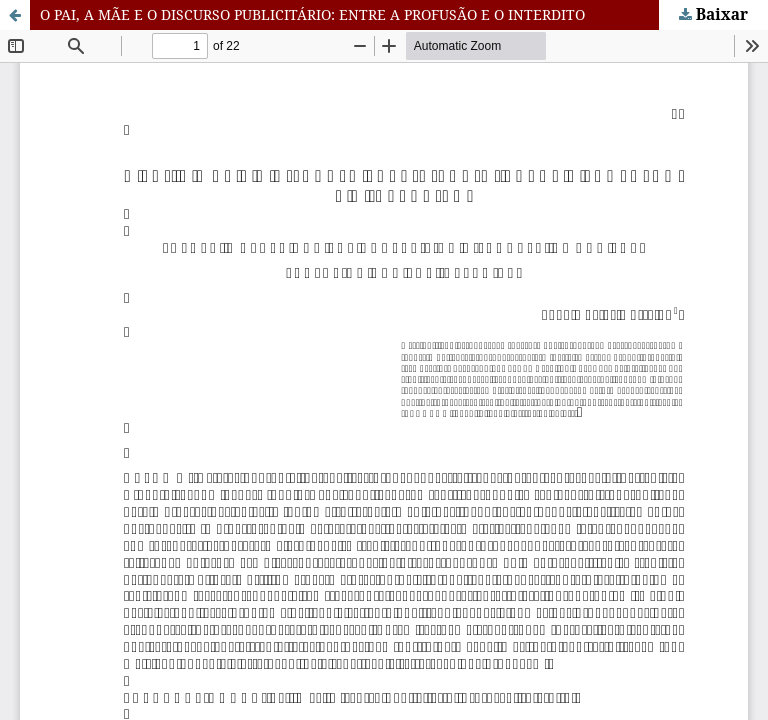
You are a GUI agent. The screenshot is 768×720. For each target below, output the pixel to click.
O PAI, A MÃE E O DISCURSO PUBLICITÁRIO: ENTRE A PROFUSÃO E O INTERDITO (312, 14)
